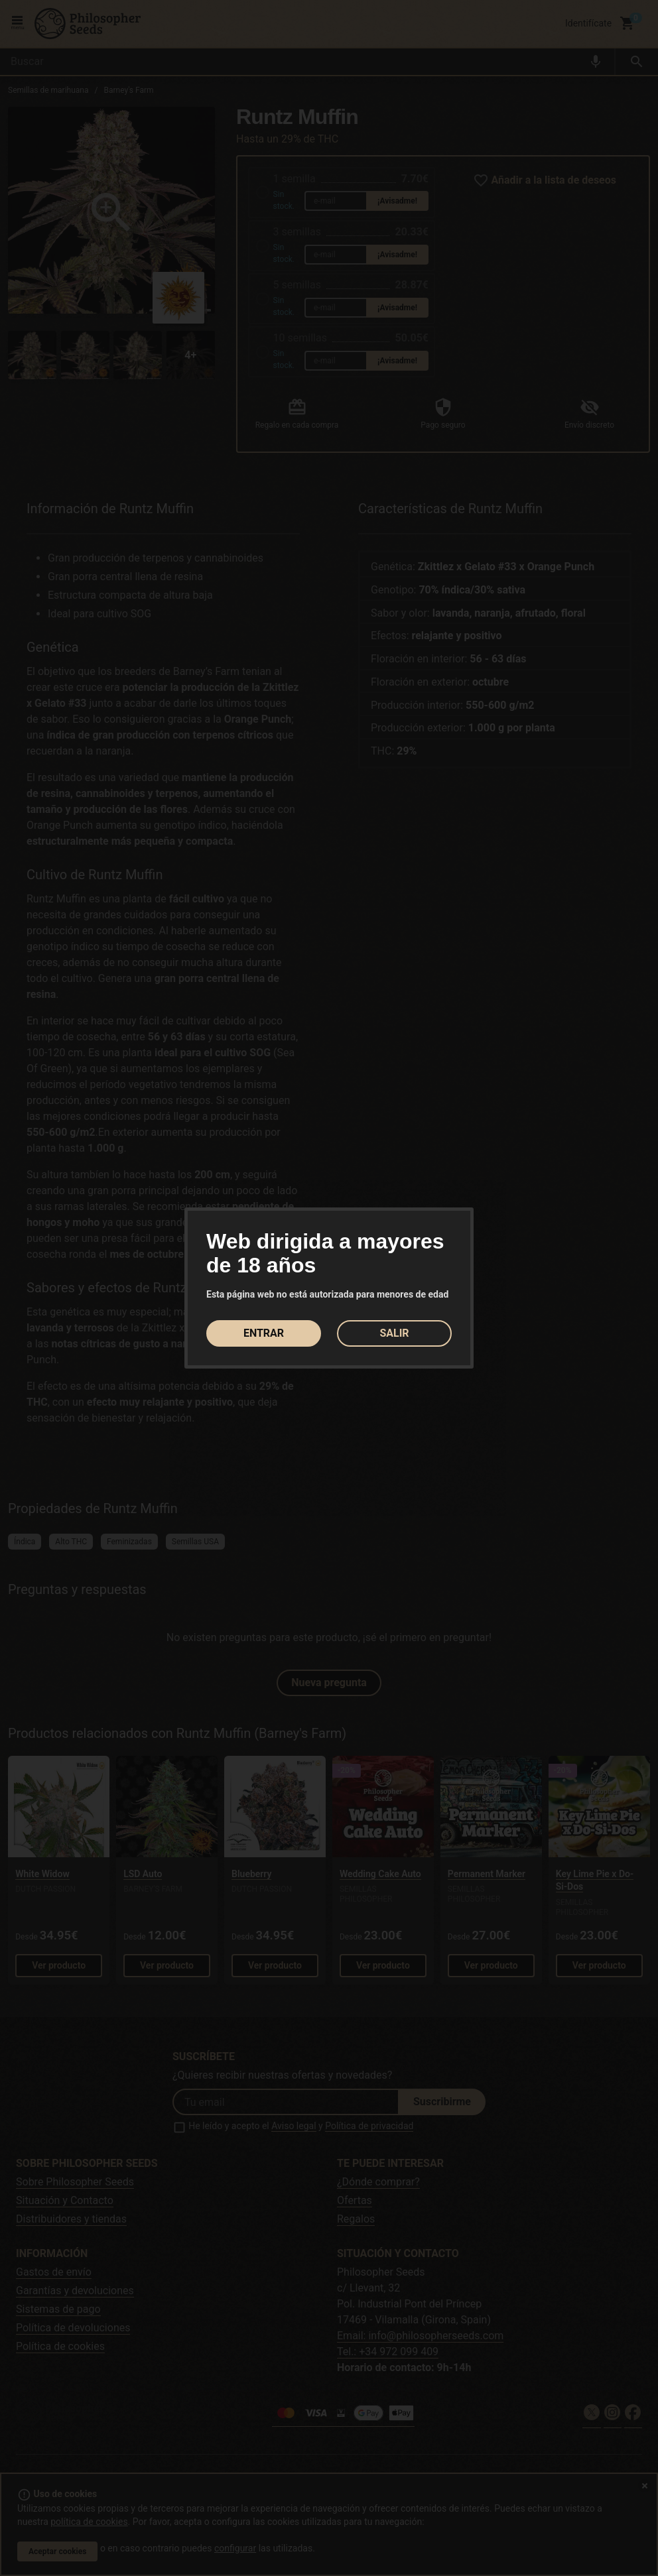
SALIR (394, 1333)
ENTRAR (263, 1333)
